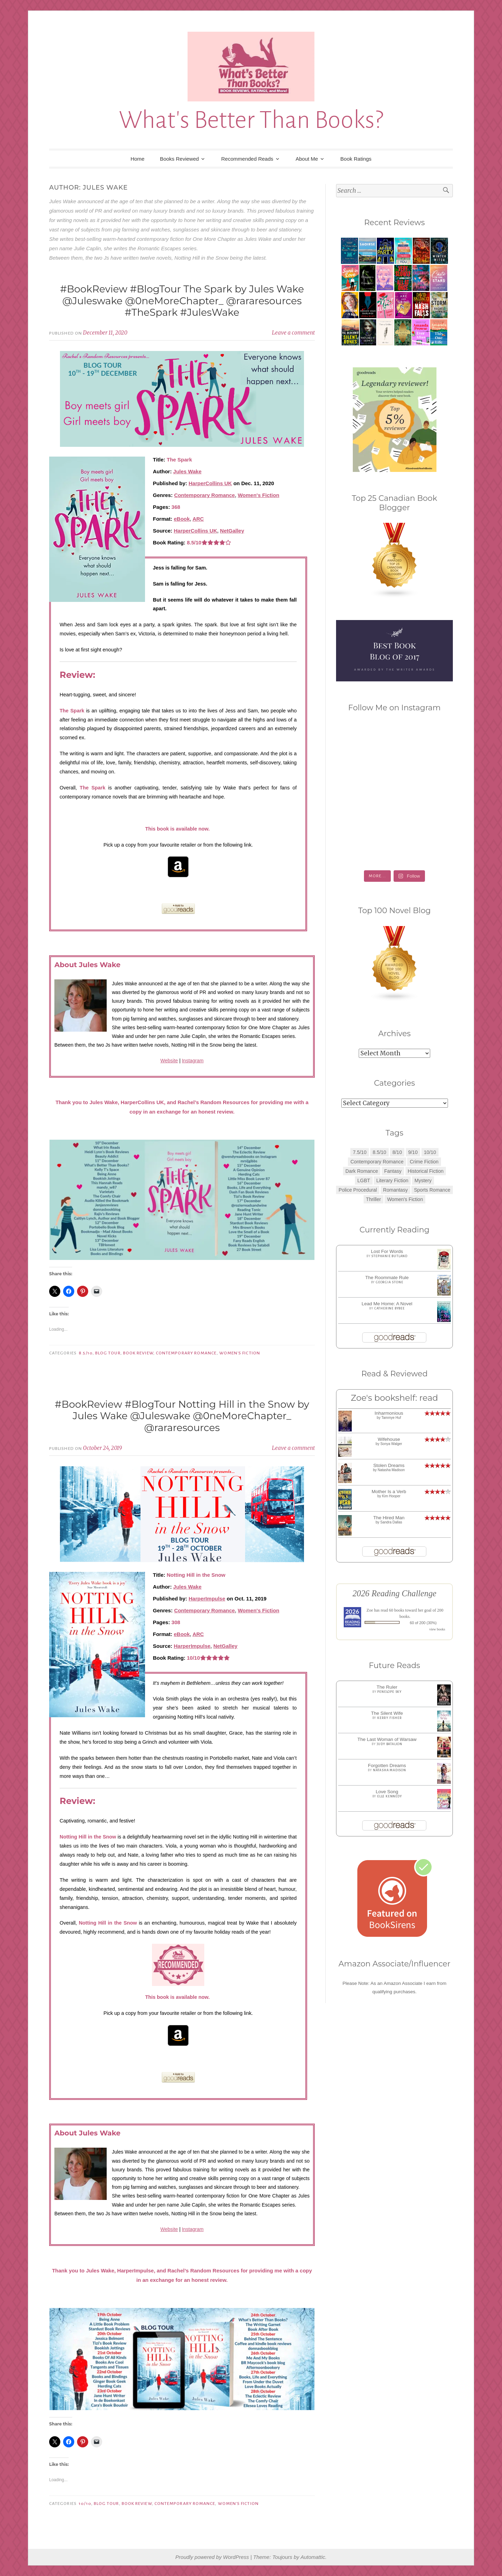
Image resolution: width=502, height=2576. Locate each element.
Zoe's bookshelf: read (394, 1398)
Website (169, 1060)
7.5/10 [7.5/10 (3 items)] (359, 1152)
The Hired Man (388, 1517)
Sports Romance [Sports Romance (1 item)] (432, 1190)
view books (437, 1629)
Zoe (369, 1610)
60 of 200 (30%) (423, 1623)
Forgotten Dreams (387, 1765)
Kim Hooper (391, 1496)
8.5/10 (85, 1353)
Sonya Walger (391, 1444)
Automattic (313, 2557)
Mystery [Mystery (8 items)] (423, 1180)
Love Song (387, 1791)
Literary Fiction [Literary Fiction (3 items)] (392, 1180)
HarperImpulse (207, 1599)
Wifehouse (389, 1439)
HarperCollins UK (210, 483)
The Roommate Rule (387, 1277)
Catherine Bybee (389, 1308)
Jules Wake (187, 471)
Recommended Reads (247, 159)
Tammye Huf (391, 1418)
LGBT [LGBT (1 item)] (363, 1180)
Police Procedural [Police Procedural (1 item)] (358, 1190)
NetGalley (232, 531)
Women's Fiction (258, 495)
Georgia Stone (389, 1282)
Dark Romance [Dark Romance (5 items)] (361, 1171)
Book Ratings (355, 159)
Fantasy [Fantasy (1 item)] (393, 1171)
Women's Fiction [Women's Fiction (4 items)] (405, 1199)
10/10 (85, 2503)
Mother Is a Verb (389, 1491)
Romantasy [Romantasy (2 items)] (395, 1190)
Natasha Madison (391, 1470)
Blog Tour (108, 1353)
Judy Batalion (389, 1744)
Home (137, 159)
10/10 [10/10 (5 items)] (430, 1152)
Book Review (138, 1353)
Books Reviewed (179, 159)
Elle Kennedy (389, 1796)
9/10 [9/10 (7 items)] (413, 1152)
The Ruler (386, 1687)
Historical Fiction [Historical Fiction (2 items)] (426, 1171)
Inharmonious (389, 1413)
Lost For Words (387, 1251)
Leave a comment (293, 332)
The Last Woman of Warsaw (387, 1739)
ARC (198, 519)
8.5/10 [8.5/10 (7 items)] (379, 1152)
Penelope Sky (389, 1692)
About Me (307, 159)
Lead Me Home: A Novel (387, 1303)
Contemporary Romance (204, 495)
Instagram (193, 1060)
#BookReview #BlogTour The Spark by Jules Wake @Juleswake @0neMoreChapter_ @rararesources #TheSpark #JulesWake (182, 300)
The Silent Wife (387, 1713)
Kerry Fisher (389, 1718)
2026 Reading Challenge (394, 1593)
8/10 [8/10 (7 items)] (397, 1152)
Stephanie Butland (389, 1256)
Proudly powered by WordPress (212, 2557)
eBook (182, 519)
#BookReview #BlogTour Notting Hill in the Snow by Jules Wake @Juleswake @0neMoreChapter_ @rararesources (182, 1416)
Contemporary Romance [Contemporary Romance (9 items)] (377, 1161)
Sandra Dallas (391, 1522)
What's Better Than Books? (251, 120)
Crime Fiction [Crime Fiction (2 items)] (424, 1161)
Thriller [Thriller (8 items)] (373, 1199)
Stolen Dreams (388, 1465)
